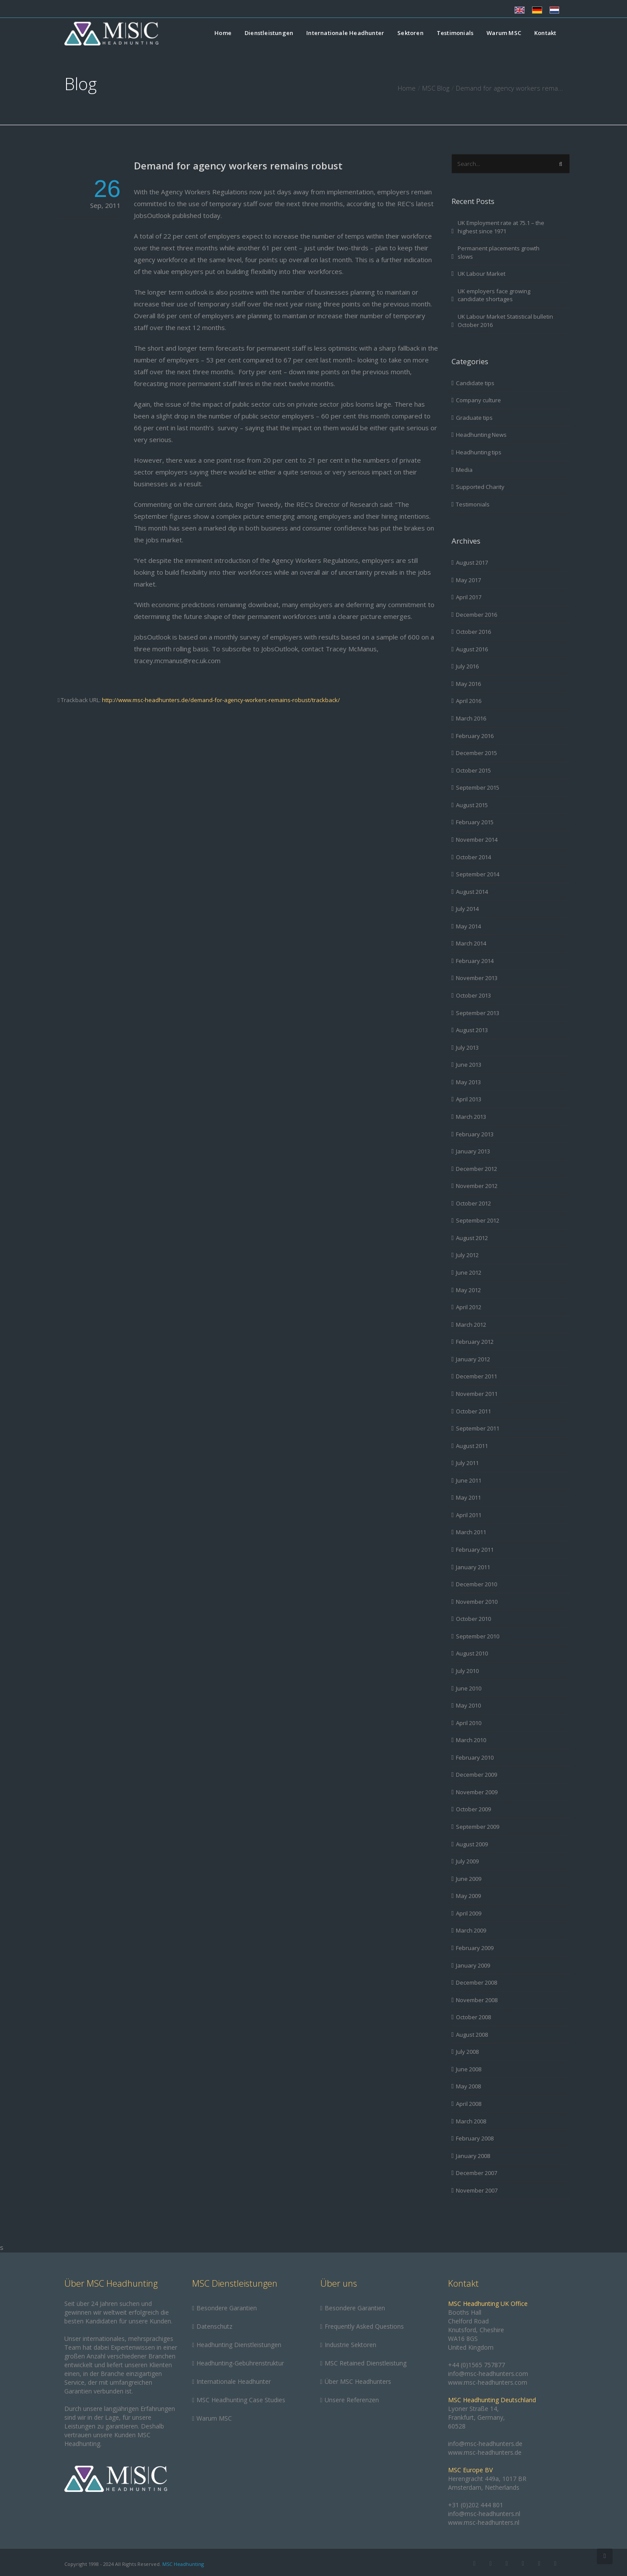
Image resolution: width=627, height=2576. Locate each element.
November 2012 (476, 1186)
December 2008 (476, 1982)
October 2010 (473, 1619)
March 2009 (471, 1930)
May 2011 (468, 1497)
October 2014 (473, 857)
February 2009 (475, 1948)
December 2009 (476, 1774)
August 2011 (472, 1446)
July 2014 (467, 909)
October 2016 (473, 632)
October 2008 (473, 2017)
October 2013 (473, 995)
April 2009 (468, 1913)
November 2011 (476, 1394)
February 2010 (475, 1757)
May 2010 (468, 1705)
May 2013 (468, 1082)
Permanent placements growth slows (498, 252)
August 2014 (472, 892)
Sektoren (410, 33)
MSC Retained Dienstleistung (365, 2363)
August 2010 (472, 1653)
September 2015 (477, 787)
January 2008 (473, 2156)
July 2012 (467, 1255)
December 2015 (476, 753)
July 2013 (467, 1047)
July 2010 (467, 1671)
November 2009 (476, 1792)
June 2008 (468, 2069)
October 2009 (473, 1809)
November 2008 (476, 2000)
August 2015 (472, 805)
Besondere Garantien (226, 2308)
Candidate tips (475, 383)
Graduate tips (474, 418)
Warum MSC (504, 33)
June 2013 (468, 1064)
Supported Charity (480, 487)
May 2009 (468, 1896)
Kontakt (545, 33)
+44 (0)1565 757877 (476, 2365)
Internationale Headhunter (345, 33)
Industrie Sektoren (350, 2345)
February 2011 (475, 1549)
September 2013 (477, 1013)
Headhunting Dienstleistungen (238, 2345)
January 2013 (473, 1151)
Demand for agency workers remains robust (238, 165)
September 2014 (477, 874)
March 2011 (471, 1532)
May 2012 (468, 1290)
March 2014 (471, 943)
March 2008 (471, 2121)
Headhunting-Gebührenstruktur (240, 2363)
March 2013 (471, 1117)
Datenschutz (214, 2326)
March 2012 (471, 1324)
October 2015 (473, 770)
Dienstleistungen (269, 33)
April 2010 (468, 1723)
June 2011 (468, 1480)
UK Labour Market (481, 274)
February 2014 (475, 961)
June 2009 (468, 1879)
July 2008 (467, 2052)
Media (464, 470)
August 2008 (472, 2034)
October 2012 (473, 1203)
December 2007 (476, 2173)
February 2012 (475, 1342)
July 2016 (467, 666)
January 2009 (473, 1965)
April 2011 (468, 1515)
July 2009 (467, 1861)
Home (222, 33)
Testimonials (455, 33)
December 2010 (476, 1584)
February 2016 (475, 736)
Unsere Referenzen (352, 2400)
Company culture (478, 400)
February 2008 (475, 2138)
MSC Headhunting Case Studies (240, 2400)
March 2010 (471, 1740)
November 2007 (476, 2190)
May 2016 (468, 684)
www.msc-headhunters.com (487, 2382)
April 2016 (468, 701)
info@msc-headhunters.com (488, 2373)
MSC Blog (435, 88)
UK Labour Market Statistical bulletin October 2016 (505, 321)
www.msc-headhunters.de (485, 2452)
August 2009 (472, 1844)
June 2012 (468, 1272)
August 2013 (472, 1030)
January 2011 (473, 1567)
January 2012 (473, 1359)
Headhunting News (481, 435)
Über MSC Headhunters (358, 2381)
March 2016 (471, 718)
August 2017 (472, 562)
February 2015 (475, 822)
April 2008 (468, 2104)
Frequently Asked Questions (364, 2326)
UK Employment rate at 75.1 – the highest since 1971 (501, 227)
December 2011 (476, 1376)
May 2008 (468, 2086)
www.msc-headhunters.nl (483, 2522)
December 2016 (476, 615)
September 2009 (477, 1827)
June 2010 (468, 1688)
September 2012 (477, 1220)
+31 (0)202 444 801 (475, 2505)
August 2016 (472, 649)
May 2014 (468, 926)
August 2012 (472, 1238)
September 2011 (477, 1428)
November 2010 (476, 1602)
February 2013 (475, 1134)
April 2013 (468, 1099)
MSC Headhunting (183, 2564)
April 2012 (468, 1307)
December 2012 (476, 1169)
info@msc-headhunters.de (485, 2443)
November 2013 (476, 978)
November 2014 (476, 839)
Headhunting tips (478, 452)
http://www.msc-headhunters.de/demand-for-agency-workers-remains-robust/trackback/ (221, 700)
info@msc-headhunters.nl (484, 2513)
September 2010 (477, 1636)
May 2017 (468, 580)
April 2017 (468, 597)
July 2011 (467, 1463)
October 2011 (473, 1411)
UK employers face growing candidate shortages (494, 295)
